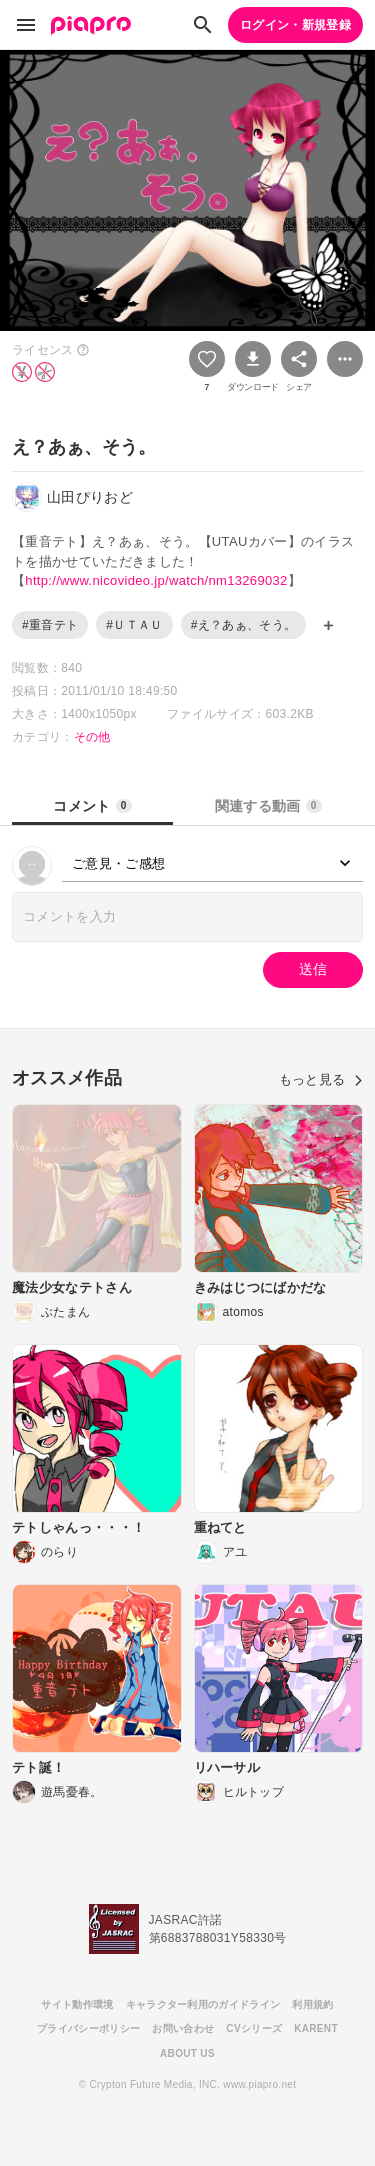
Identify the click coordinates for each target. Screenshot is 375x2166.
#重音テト (50, 625)
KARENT (316, 2028)
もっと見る (321, 1079)
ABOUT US (187, 2053)
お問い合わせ (183, 2028)
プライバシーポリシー (88, 2028)
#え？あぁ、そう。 (244, 625)
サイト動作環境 (77, 2004)
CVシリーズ (254, 2028)
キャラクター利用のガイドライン (203, 2004)
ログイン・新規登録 (295, 25)
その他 (92, 737)
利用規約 (312, 2004)
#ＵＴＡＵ (134, 625)
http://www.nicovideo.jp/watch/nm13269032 (156, 580)
